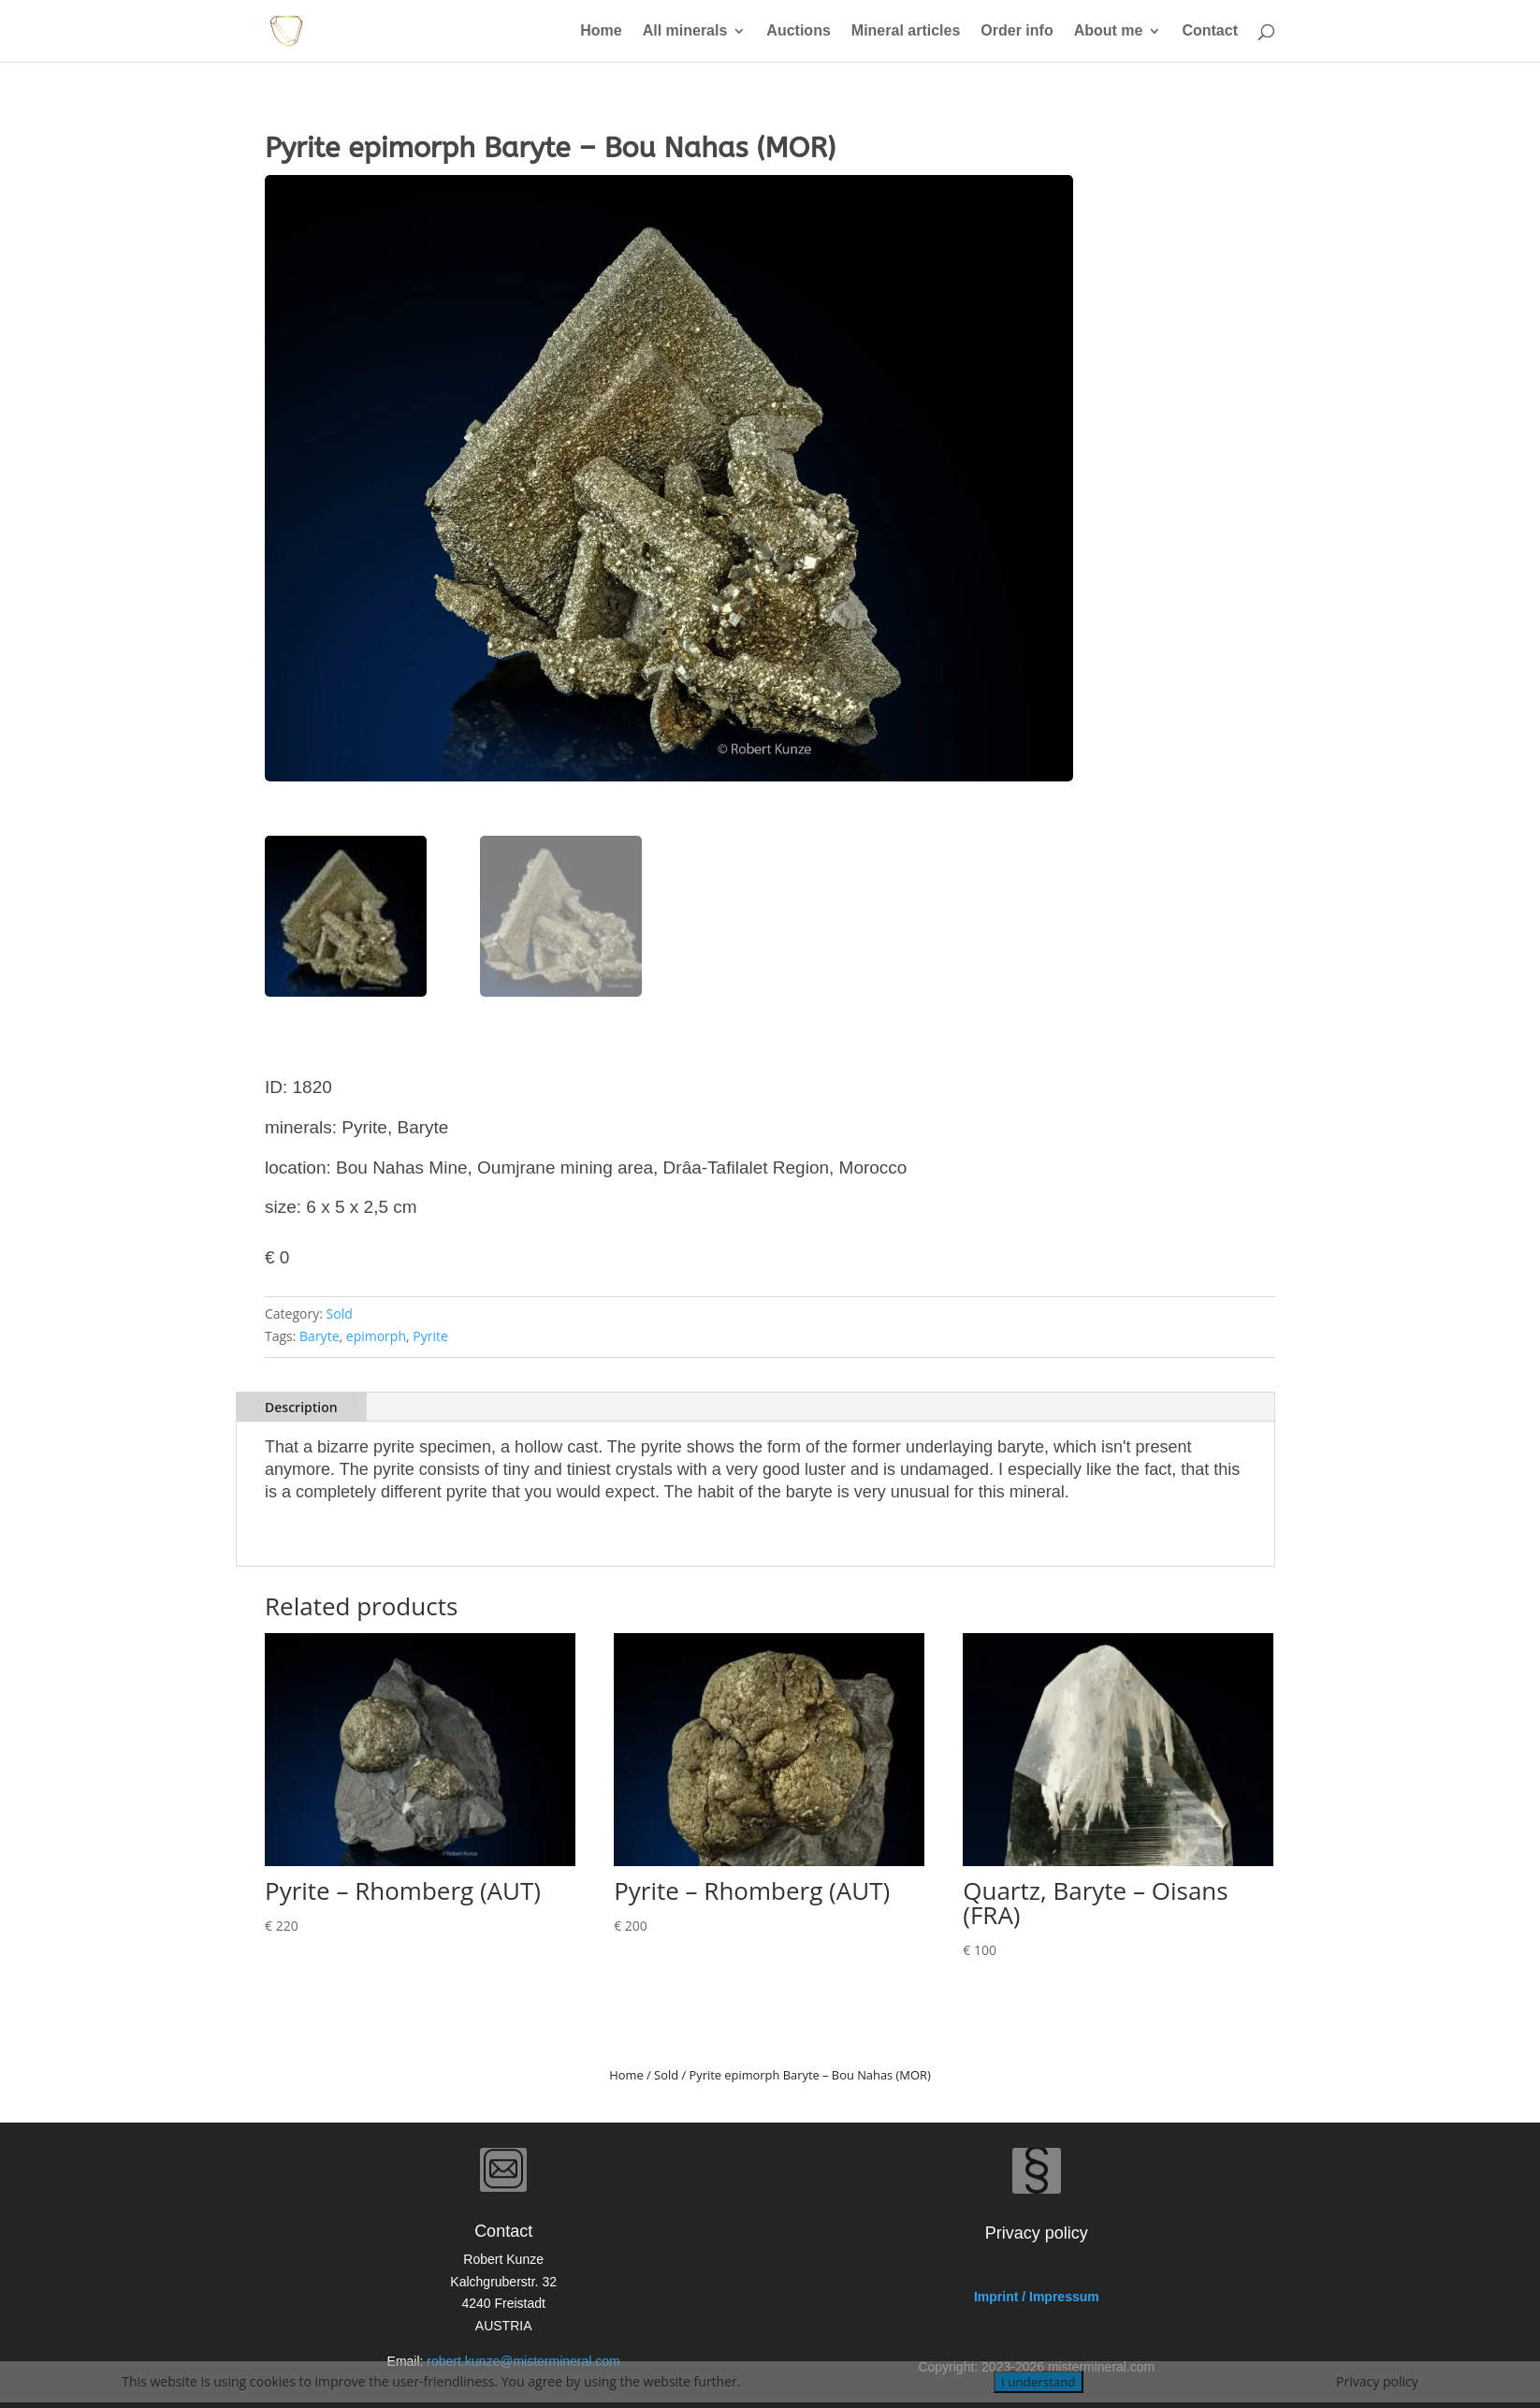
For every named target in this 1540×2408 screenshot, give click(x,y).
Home (600, 31)
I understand (1038, 2381)
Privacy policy (1377, 2381)
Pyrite (430, 1336)
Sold (340, 1313)
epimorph (376, 1336)
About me (1108, 31)
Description (301, 1407)
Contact (1210, 31)
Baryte (319, 1336)
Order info (1017, 31)
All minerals (685, 31)
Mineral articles (906, 31)
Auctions (798, 31)
